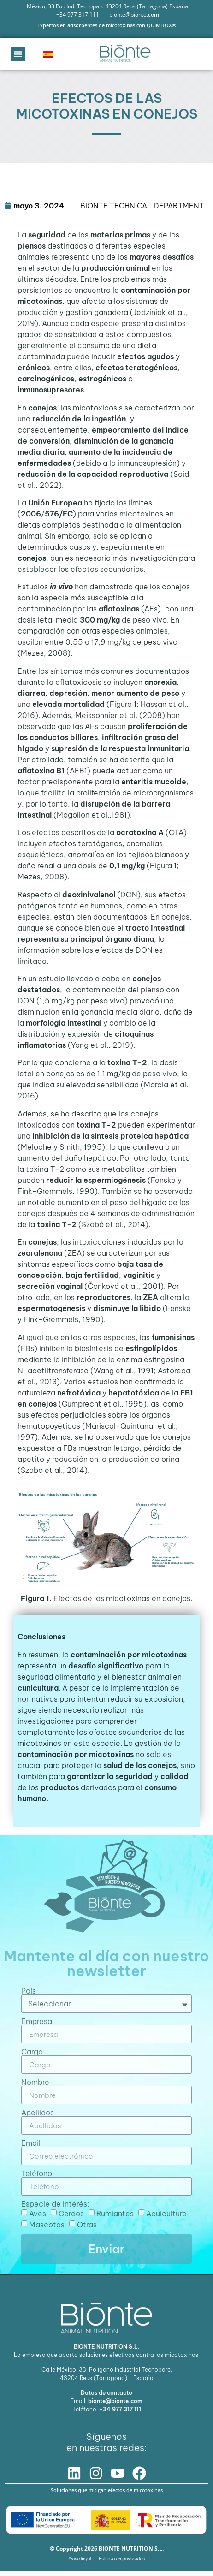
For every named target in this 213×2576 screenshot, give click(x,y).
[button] (18, 54)
